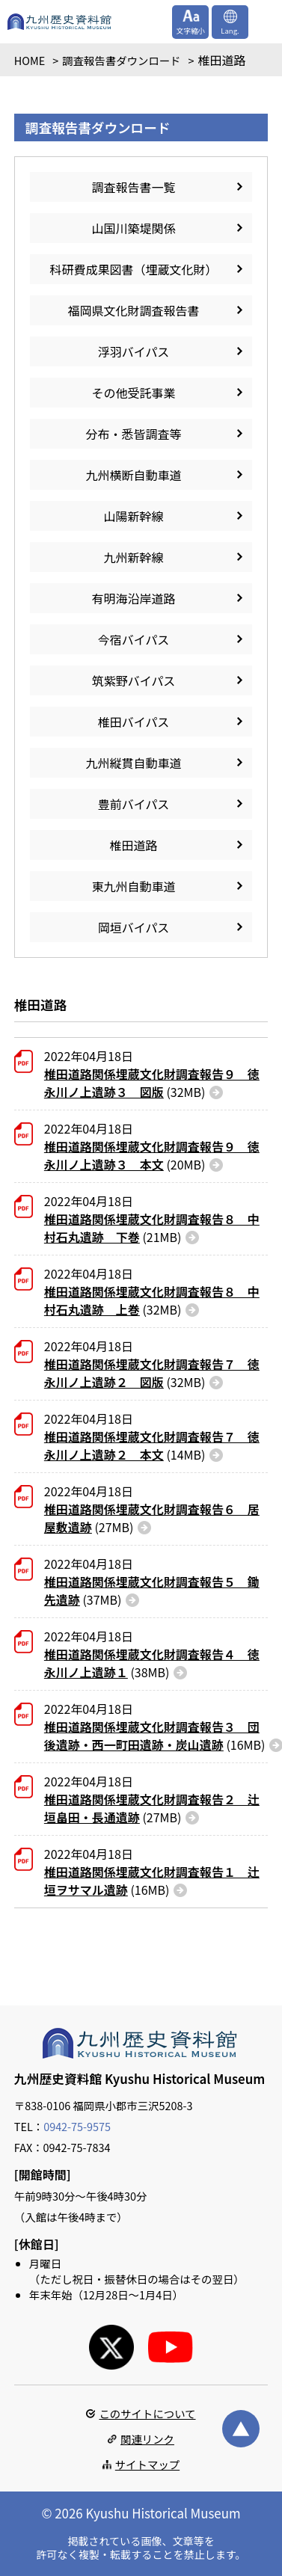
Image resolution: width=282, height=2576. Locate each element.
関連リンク (147, 2439)
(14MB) (152, 1445)
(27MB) (152, 1518)
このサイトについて (147, 2413)
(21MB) (152, 1228)
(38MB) (152, 1663)
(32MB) (152, 1083)
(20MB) (152, 1155)
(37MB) (152, 1590)
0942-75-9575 (77, 2126)
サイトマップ (147, 2464)
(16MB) (155, 1735)
